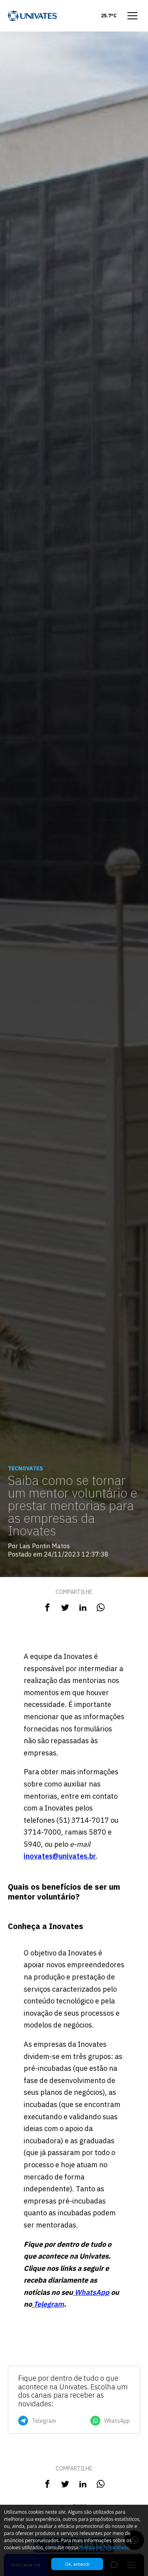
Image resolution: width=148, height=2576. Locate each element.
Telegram (48, 2304)
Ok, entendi (77, 2564)
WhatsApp (91, 2292)
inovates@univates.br (60, 1856)
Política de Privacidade (104, 2547)
